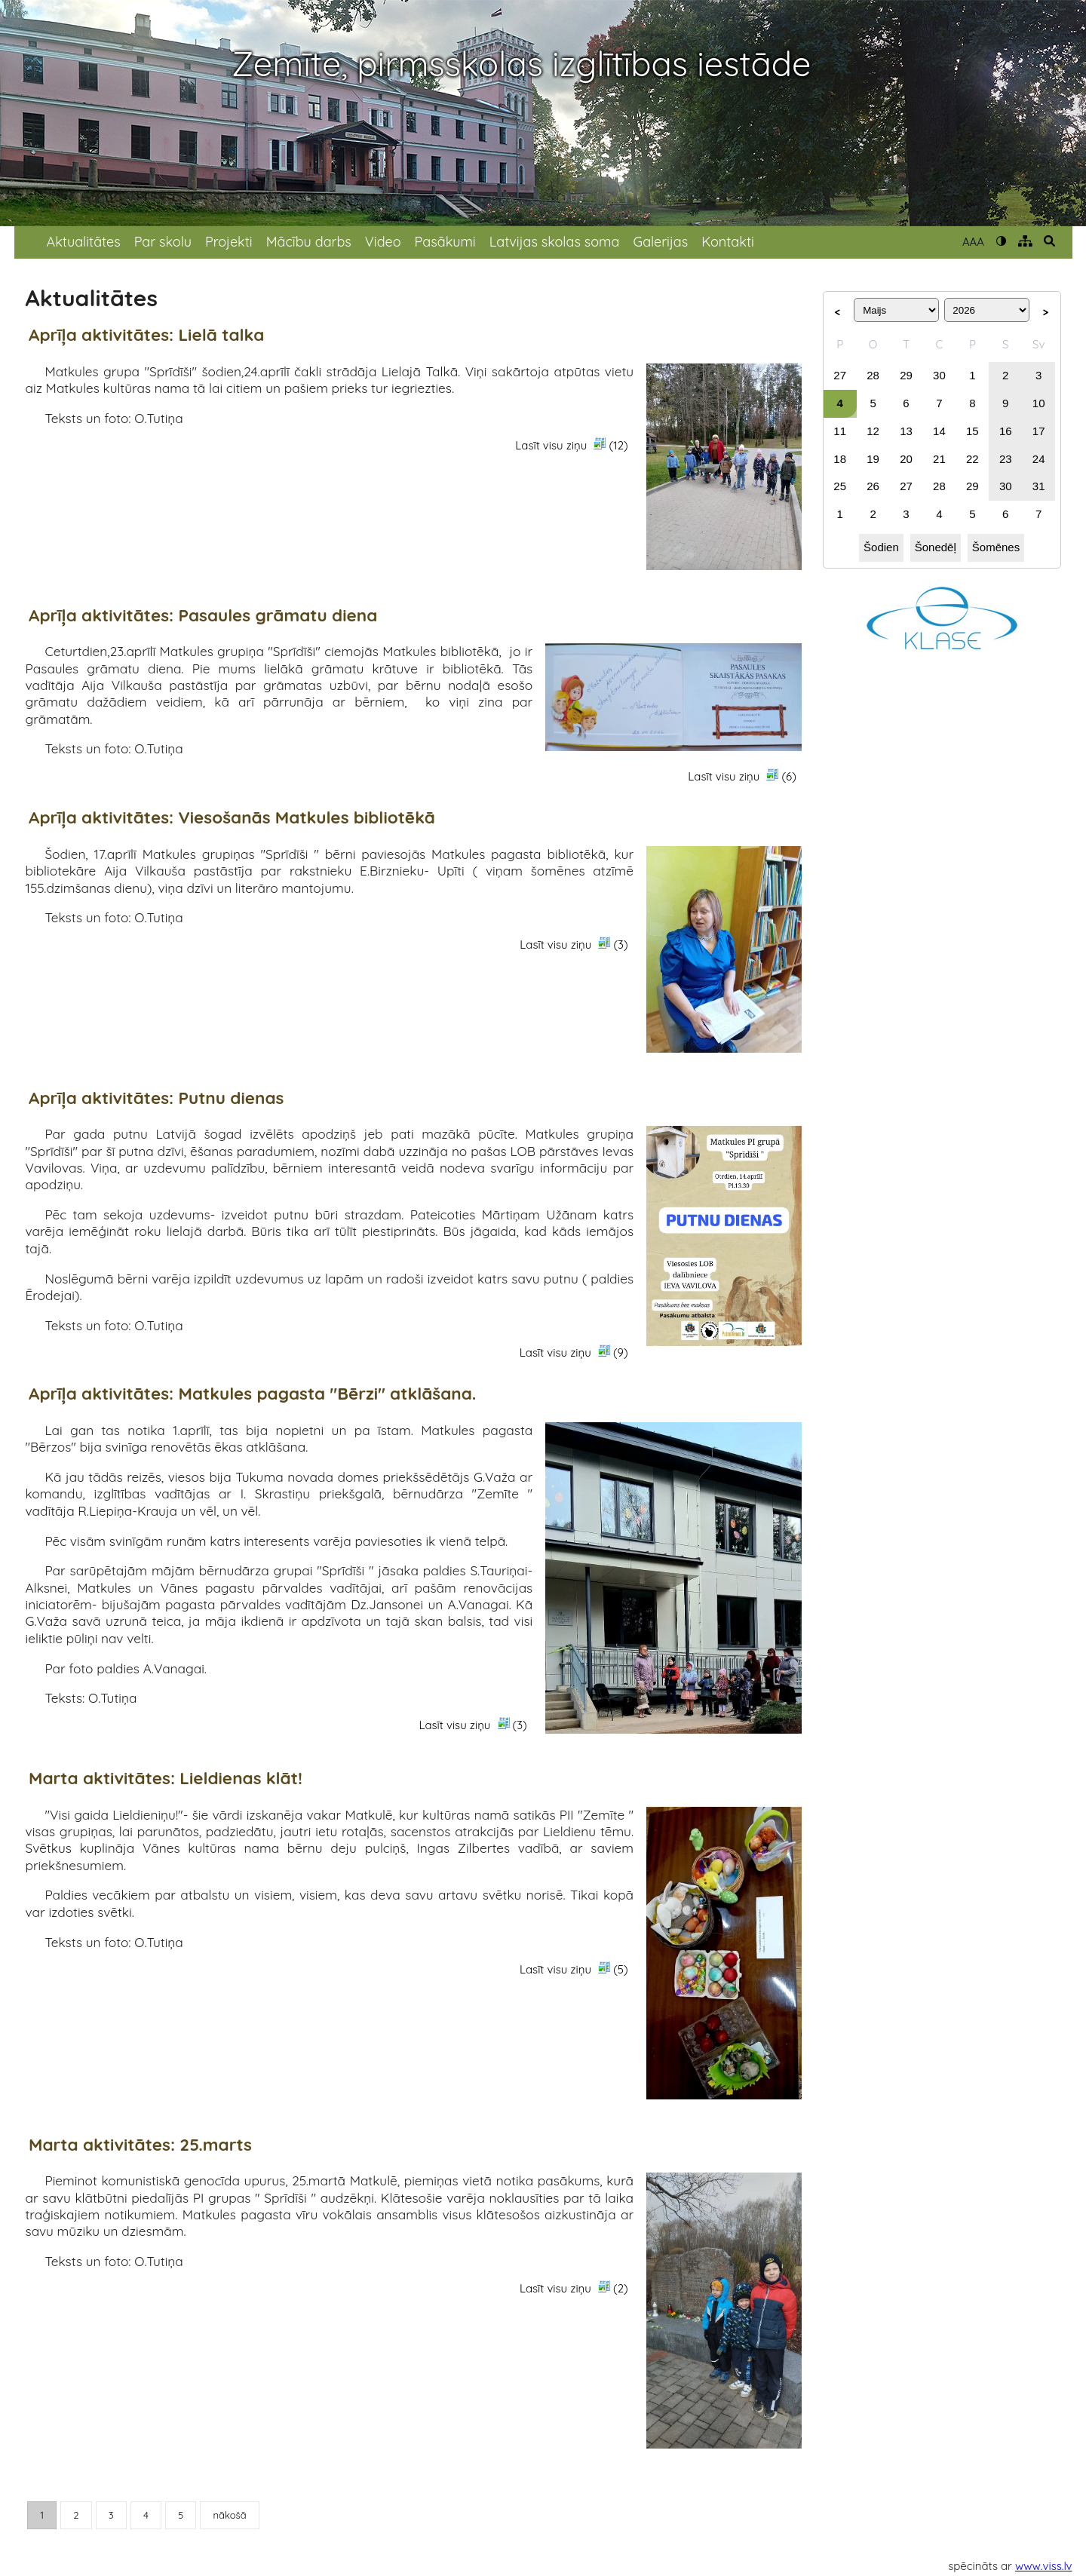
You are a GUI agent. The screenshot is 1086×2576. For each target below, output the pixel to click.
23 (1005, 458)
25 (839, 486)
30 (939, 375)
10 (1038, 403)
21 (939, 458)
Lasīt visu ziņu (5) (574, 1968)
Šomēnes (996, 547)
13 (906, 431)
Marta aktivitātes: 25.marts (140, 2145)
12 (873, 431)
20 (906, 458)
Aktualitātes (84, 241)
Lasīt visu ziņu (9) (574, 1352)
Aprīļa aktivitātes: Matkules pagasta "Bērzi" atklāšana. (252, 1394)
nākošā (229, 2515)
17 (1038, 431)
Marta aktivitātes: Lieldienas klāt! (165, 1778)
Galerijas (660, 241)
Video (383, 241)
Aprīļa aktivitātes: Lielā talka (146, 335)
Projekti (229, 241)
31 (1038, 486)
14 (939, 431)
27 (839, 375)
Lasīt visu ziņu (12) (571, 444)
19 (873, 458)
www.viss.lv (1043, 2566)
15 (972, 431)
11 (839, 431)
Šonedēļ (935, 547)
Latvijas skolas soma (554, 241)
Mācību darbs (308, 241)
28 (873, 375)
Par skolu (163, 241)
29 (906, 375)
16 (1005, 431)
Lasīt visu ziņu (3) (573, 944)
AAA (973, 242)
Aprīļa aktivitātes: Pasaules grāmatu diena (203, 615)
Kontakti (727, 241)
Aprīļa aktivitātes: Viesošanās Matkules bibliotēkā (232, 817)
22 (972, 458)
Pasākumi (445, 241)
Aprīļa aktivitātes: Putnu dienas (156, 1098)
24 (1038, 458)
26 (873, 486)
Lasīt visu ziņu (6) (742, 776)
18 (839, 458)
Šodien (881, 547)
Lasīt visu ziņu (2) (574, 2287)
